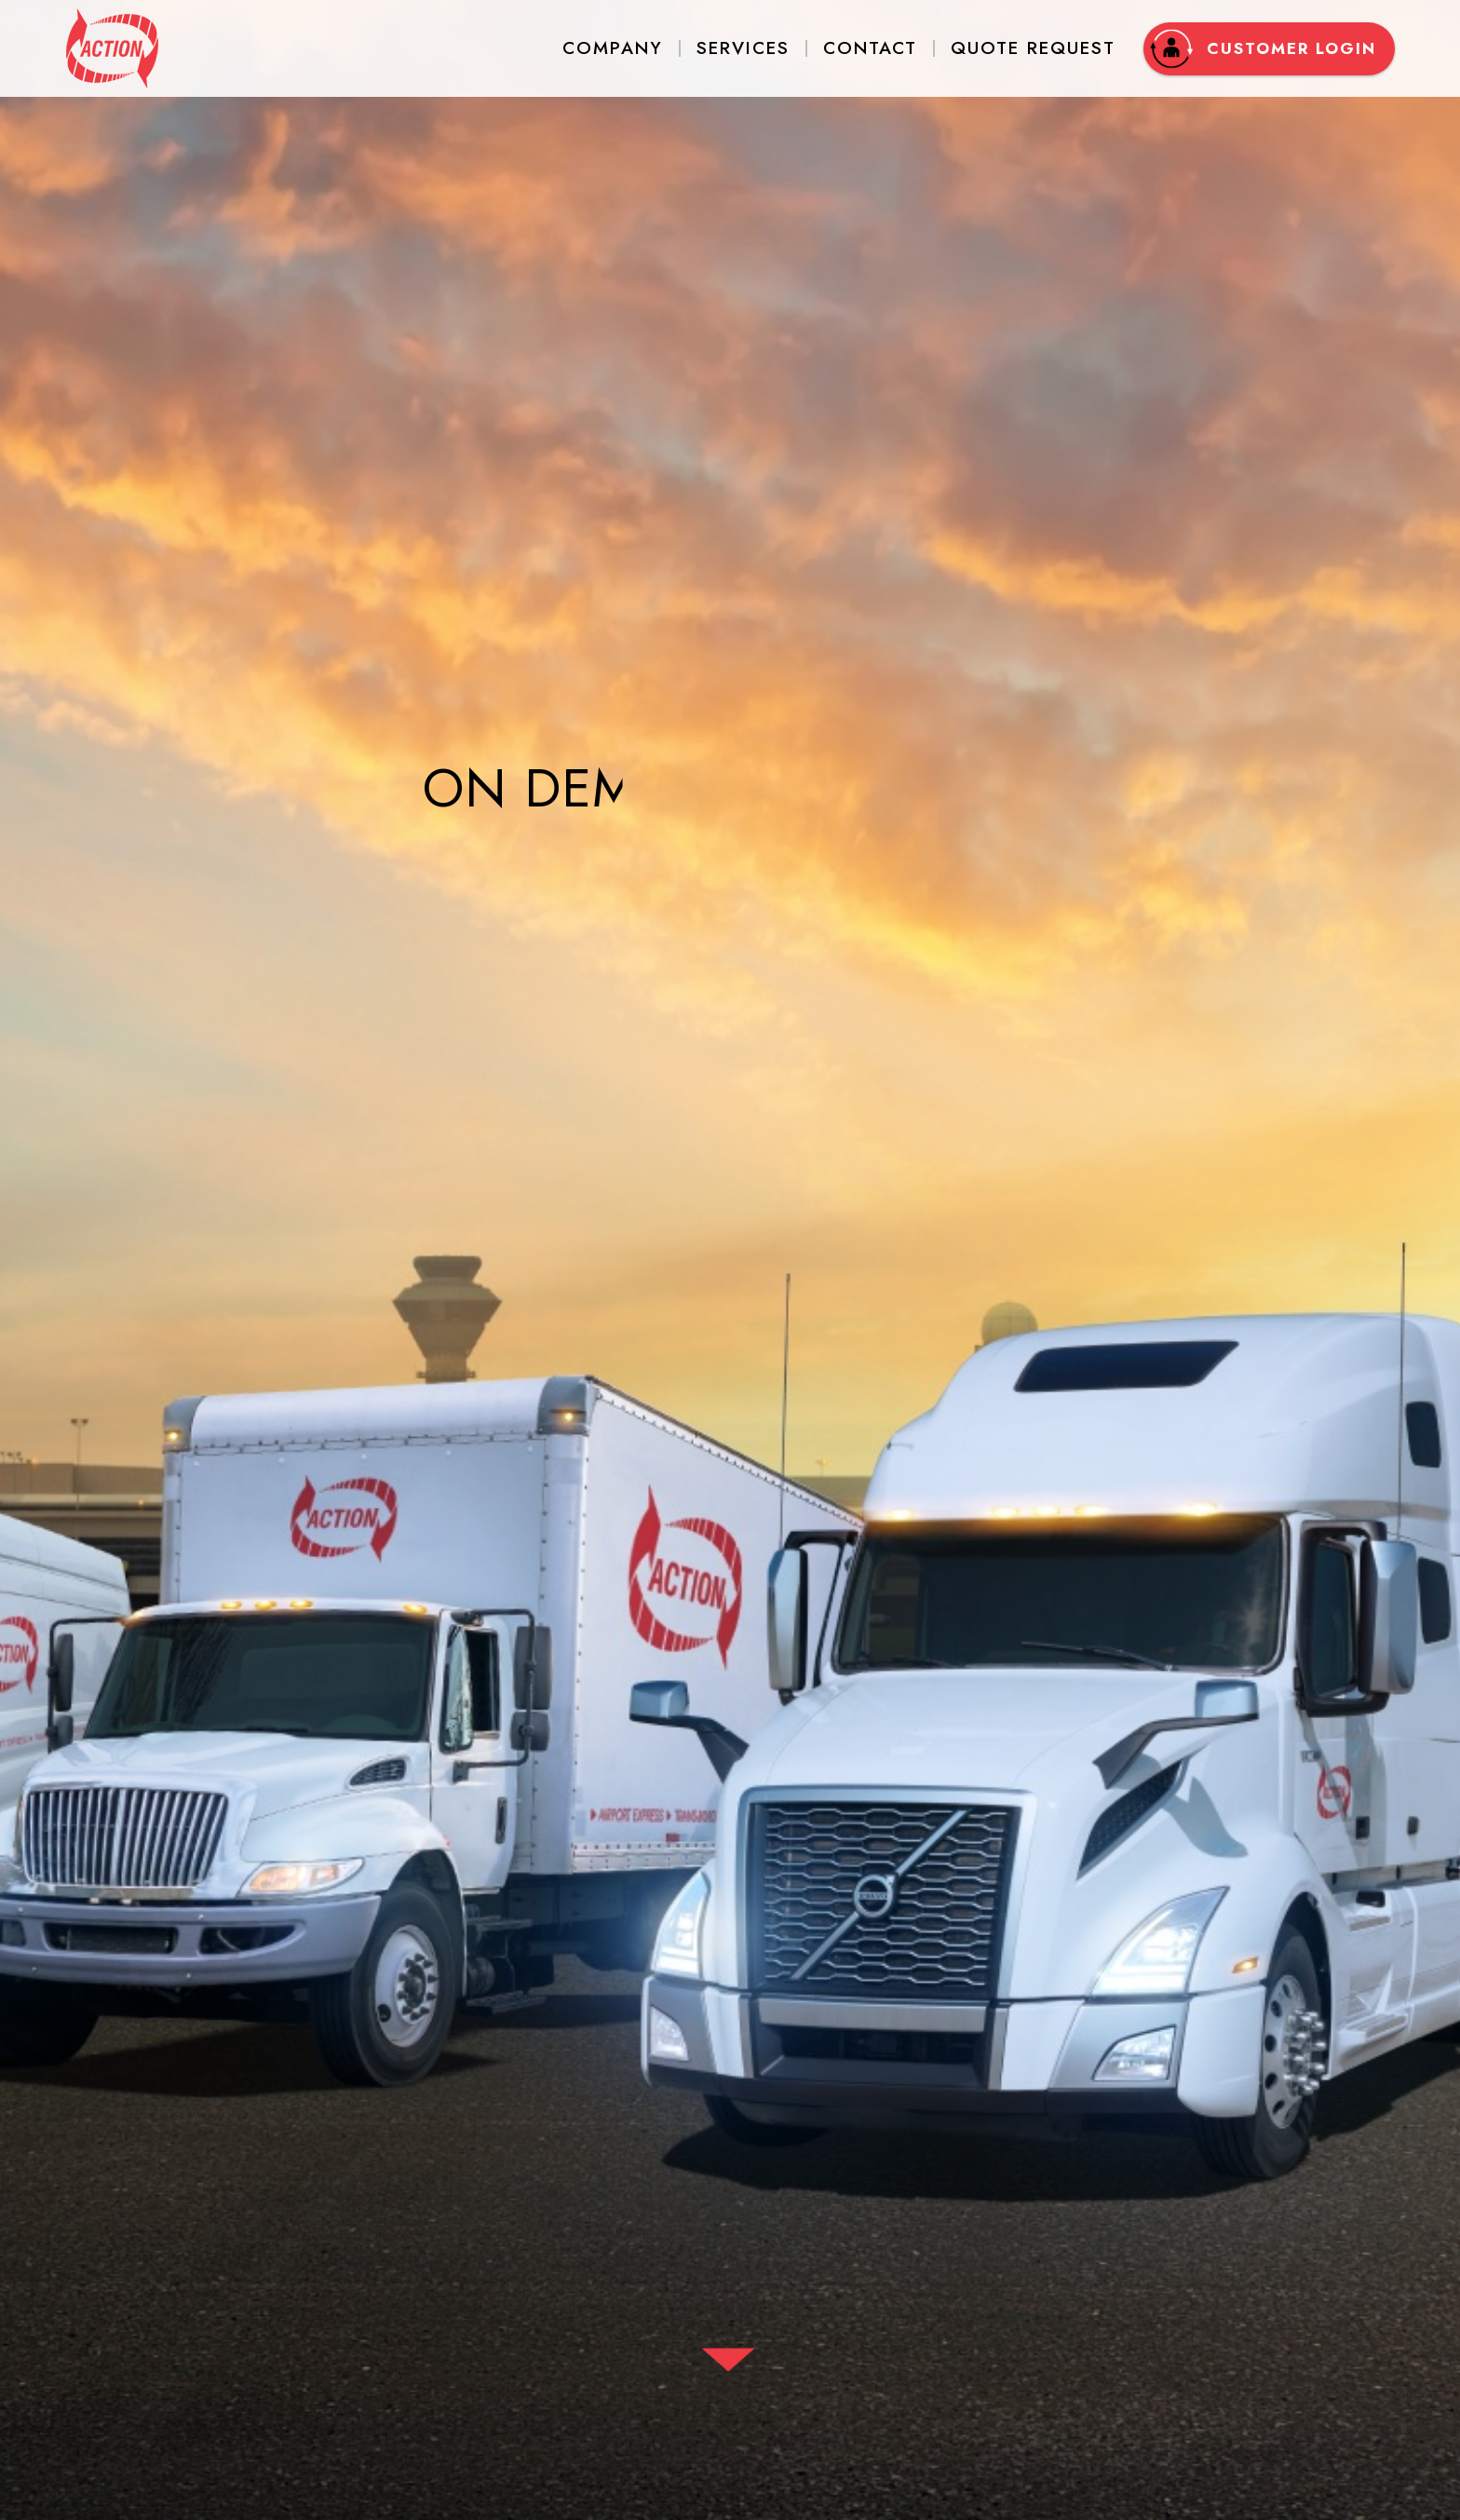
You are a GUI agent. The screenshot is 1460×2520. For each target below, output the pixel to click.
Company (612, 48)
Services (743, 48)
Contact (870, 48)
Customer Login (1263, 49)
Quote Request (1033, 48)
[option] (730, 1260)
